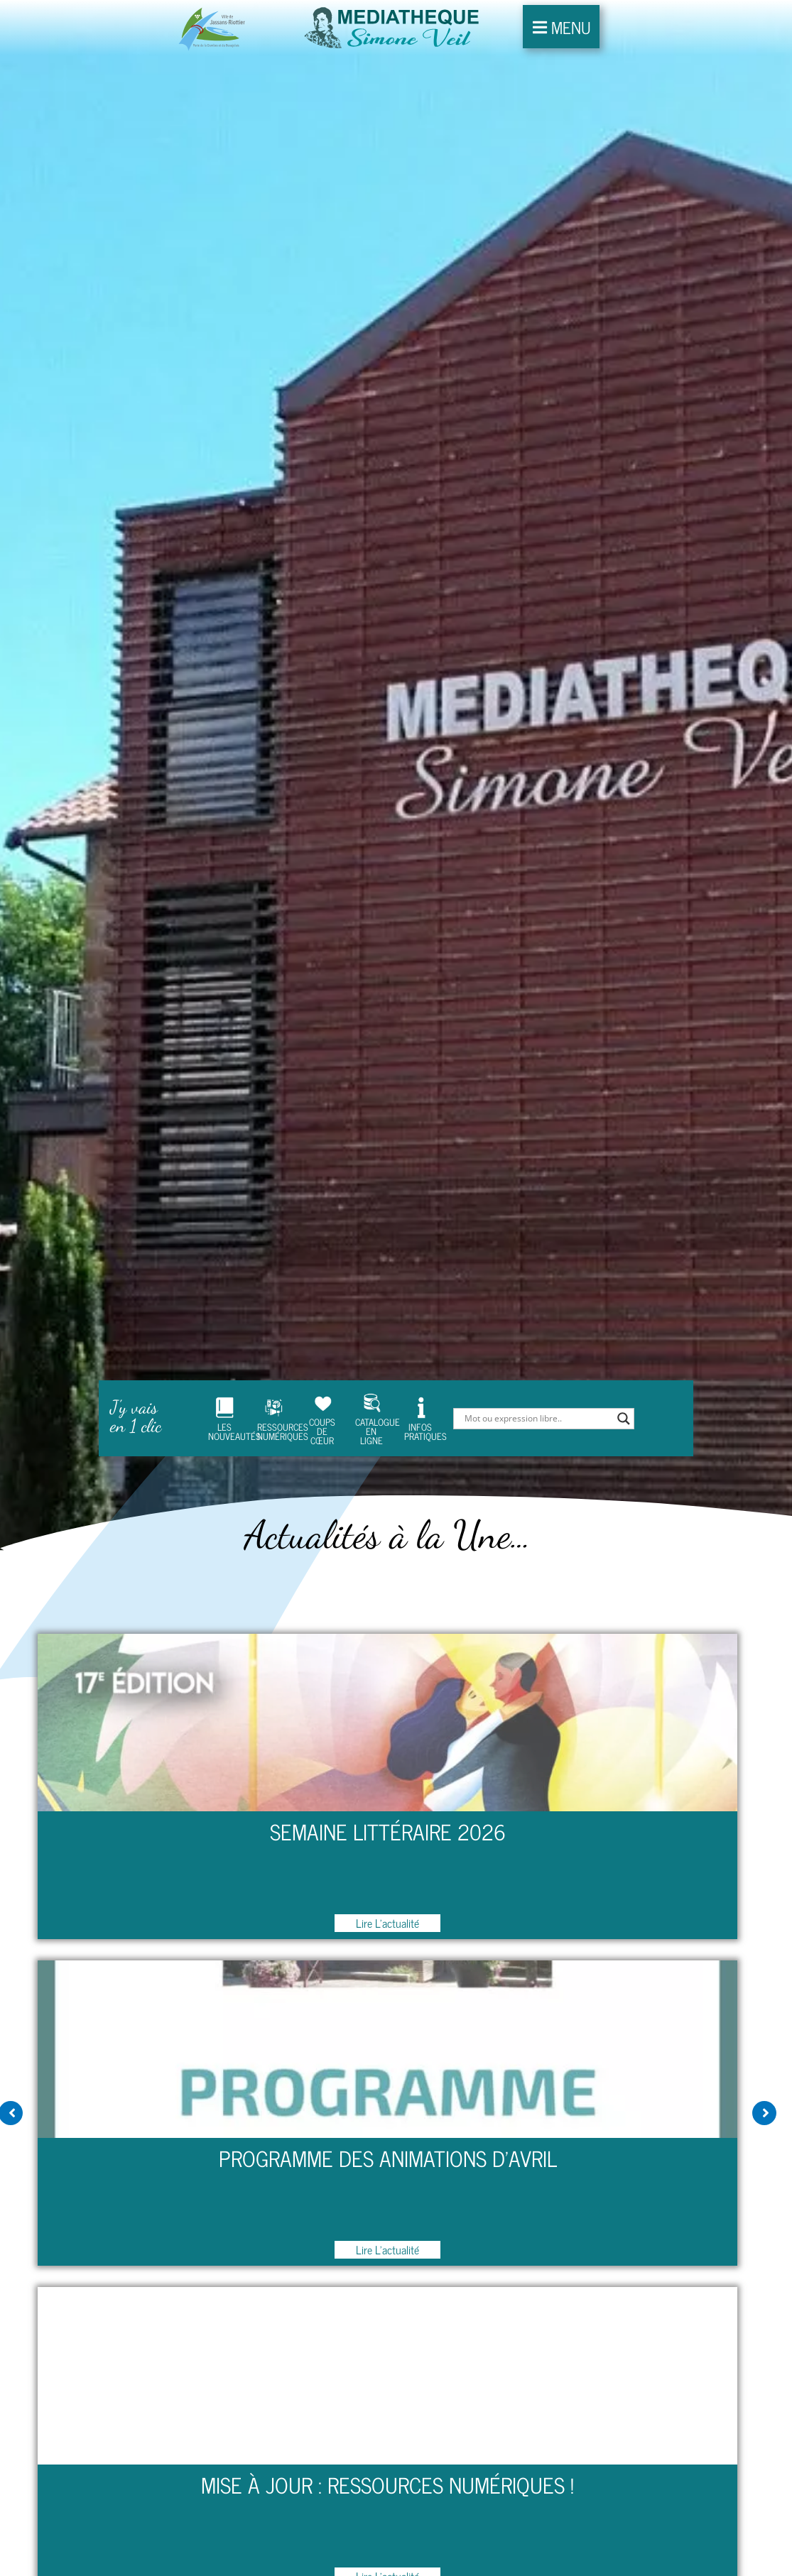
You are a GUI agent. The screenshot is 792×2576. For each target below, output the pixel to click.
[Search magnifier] (624, 1378)
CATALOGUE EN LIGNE (371, 1378)
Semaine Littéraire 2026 (388, 1791)
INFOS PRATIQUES (420, 1378)
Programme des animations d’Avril (388, 2118)
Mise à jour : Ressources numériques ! (387, 2445)
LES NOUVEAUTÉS (224, 1378)
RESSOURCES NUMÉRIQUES (273, 1378)
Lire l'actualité (387, 1883)
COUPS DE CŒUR (322, 1378)
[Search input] (537, 1378)
